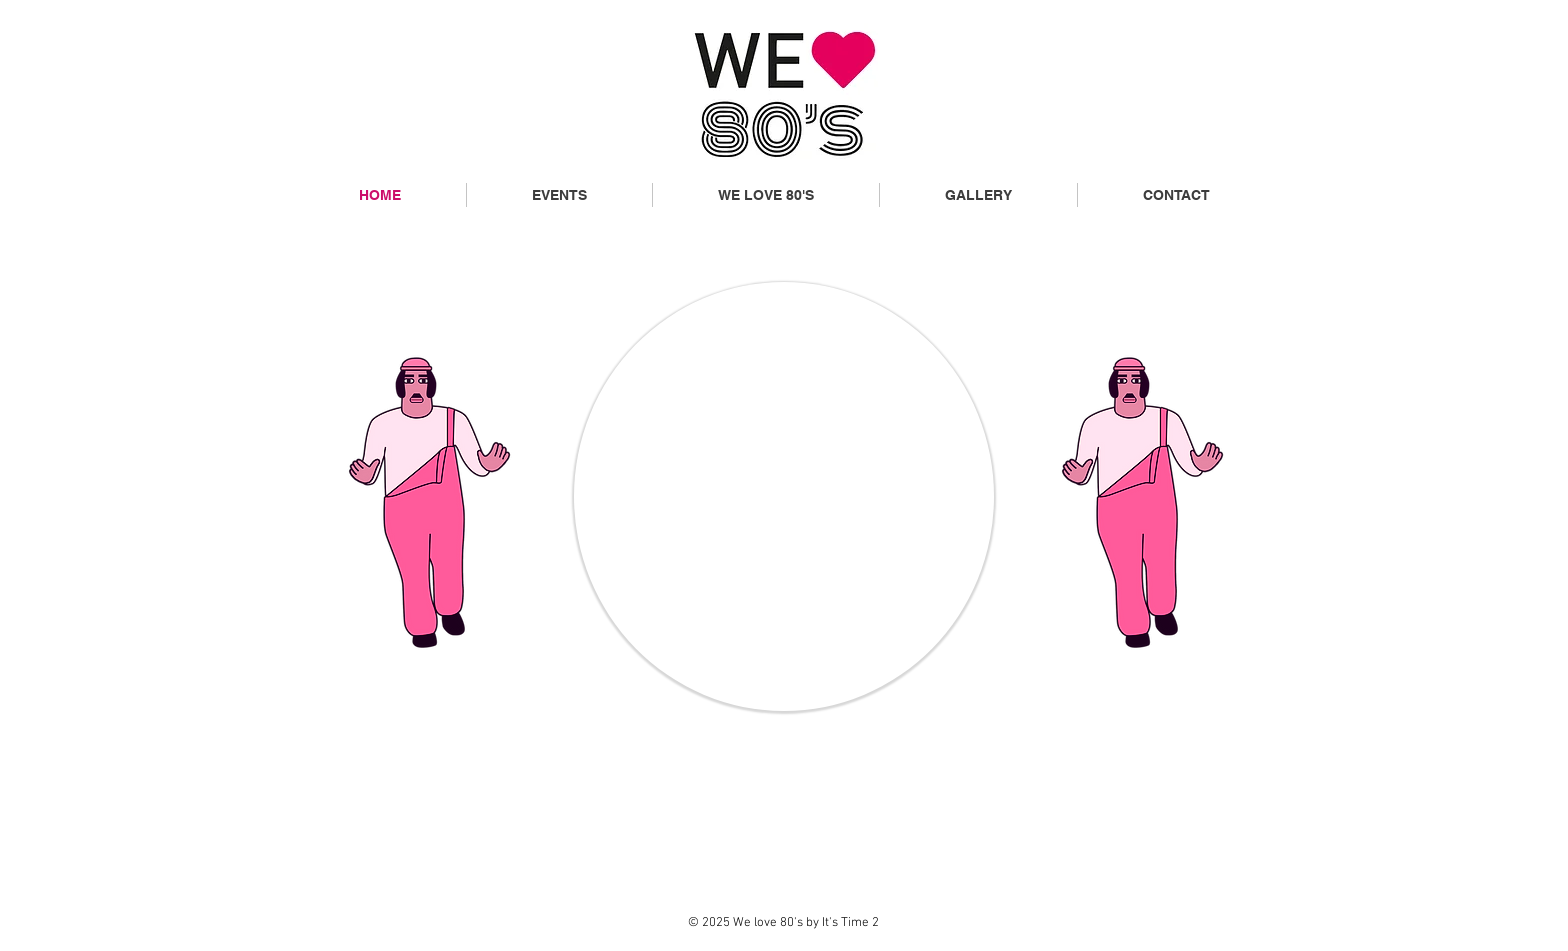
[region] (784, 496)
